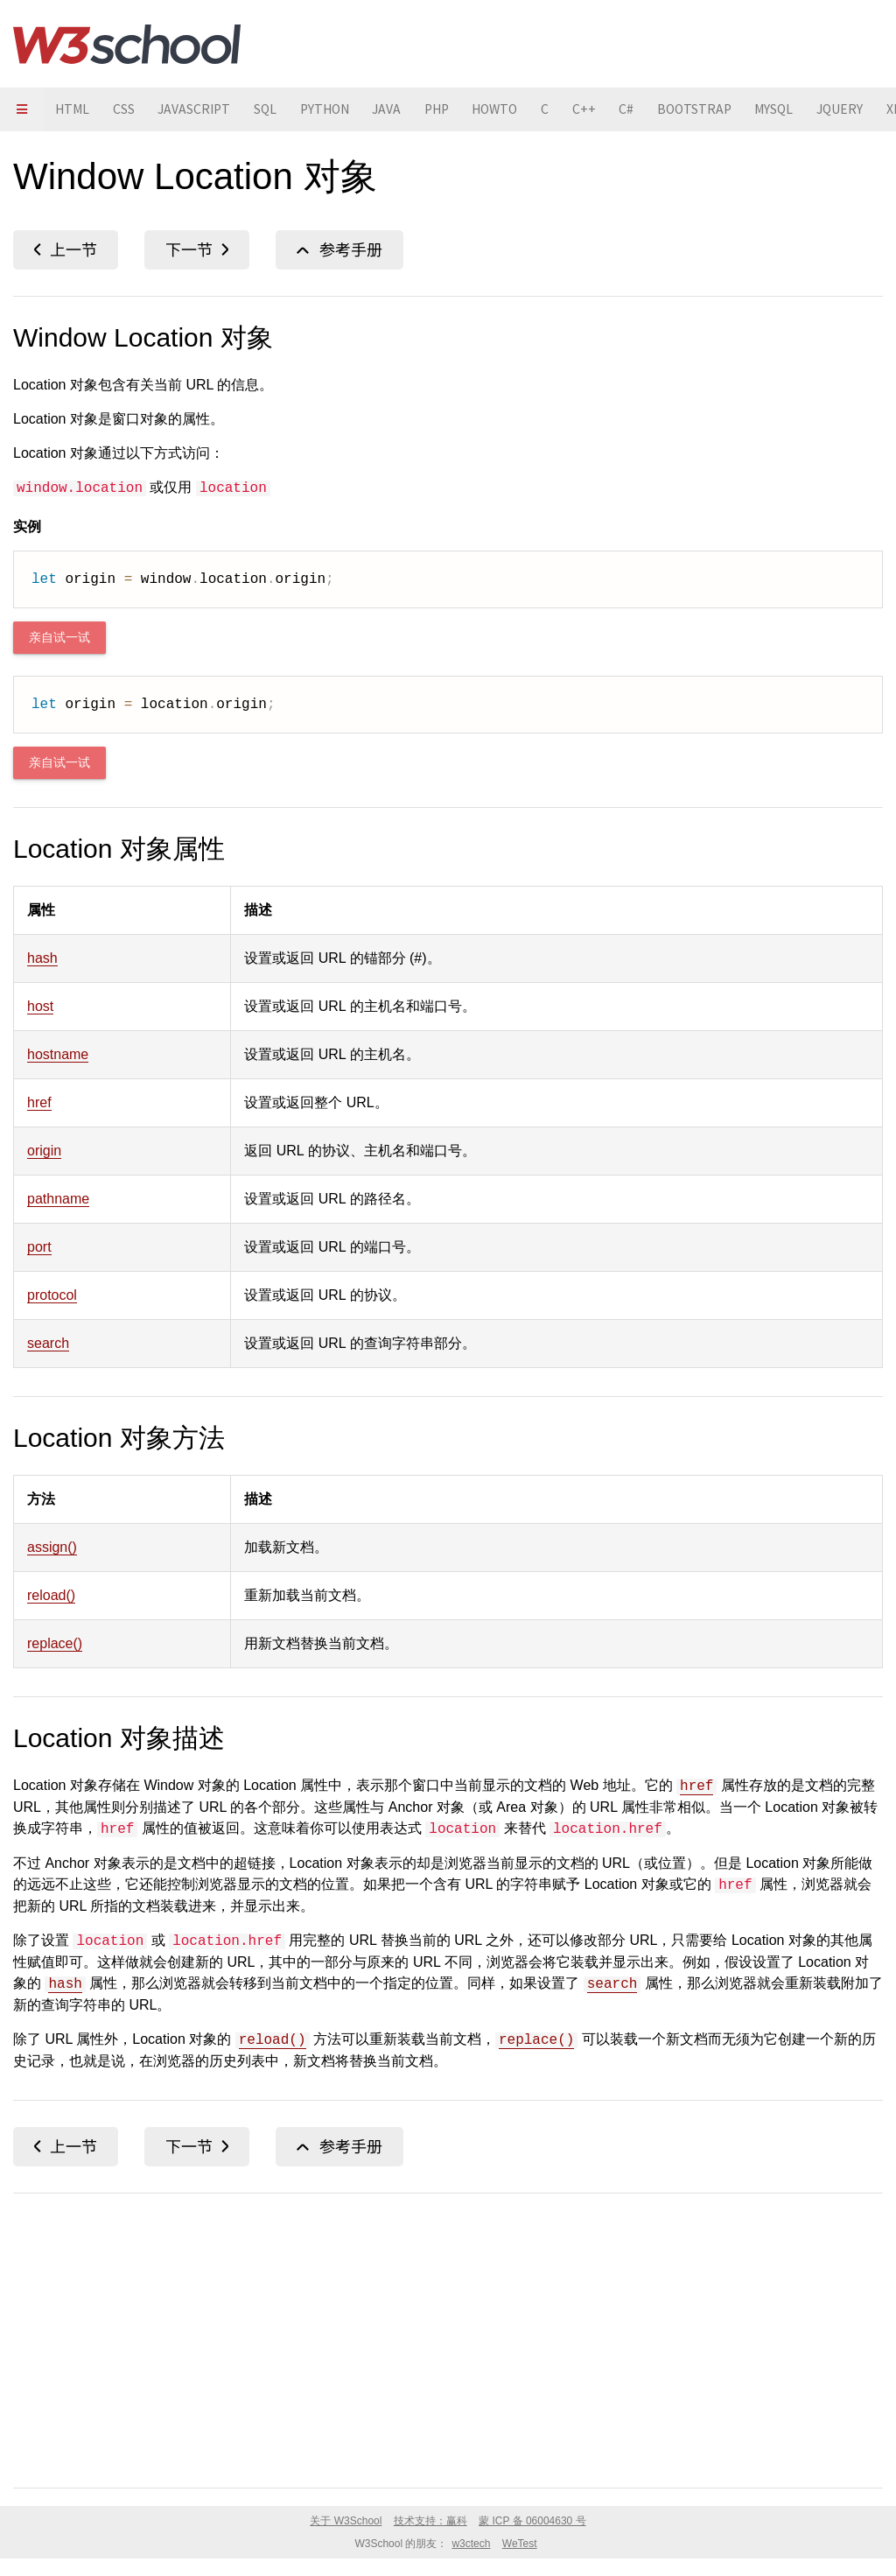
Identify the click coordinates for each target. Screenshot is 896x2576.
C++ (611, 109)
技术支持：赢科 (430, 2521)
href (39, 1102)
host (40, 1006)
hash (42, 958)
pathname (58, 1198)
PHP (455, 109)
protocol (52, 1295)
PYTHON (337, 109)
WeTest (519, 2543)
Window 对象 (339, 250)
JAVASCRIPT (200, 109)
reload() (51, 1595)
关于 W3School (346, 2521)
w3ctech (471, 2543)
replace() (54, 1643)
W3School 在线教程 (127, 44)
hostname (57, 1054)
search (48, 1343)
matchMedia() (196, 250)
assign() (52, 1547)
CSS (127, 109)
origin (44, 1150)
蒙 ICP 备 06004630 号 (532, 2521)
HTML (74, 109)
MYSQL (808, 109)
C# (655, 109)
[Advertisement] (448, 2337)
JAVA (402, 109)
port (39, 1246)
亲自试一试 (59, 637)
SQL (274, 109)
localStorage (65, 250)
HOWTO (518, 109)
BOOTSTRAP (725, 109)
